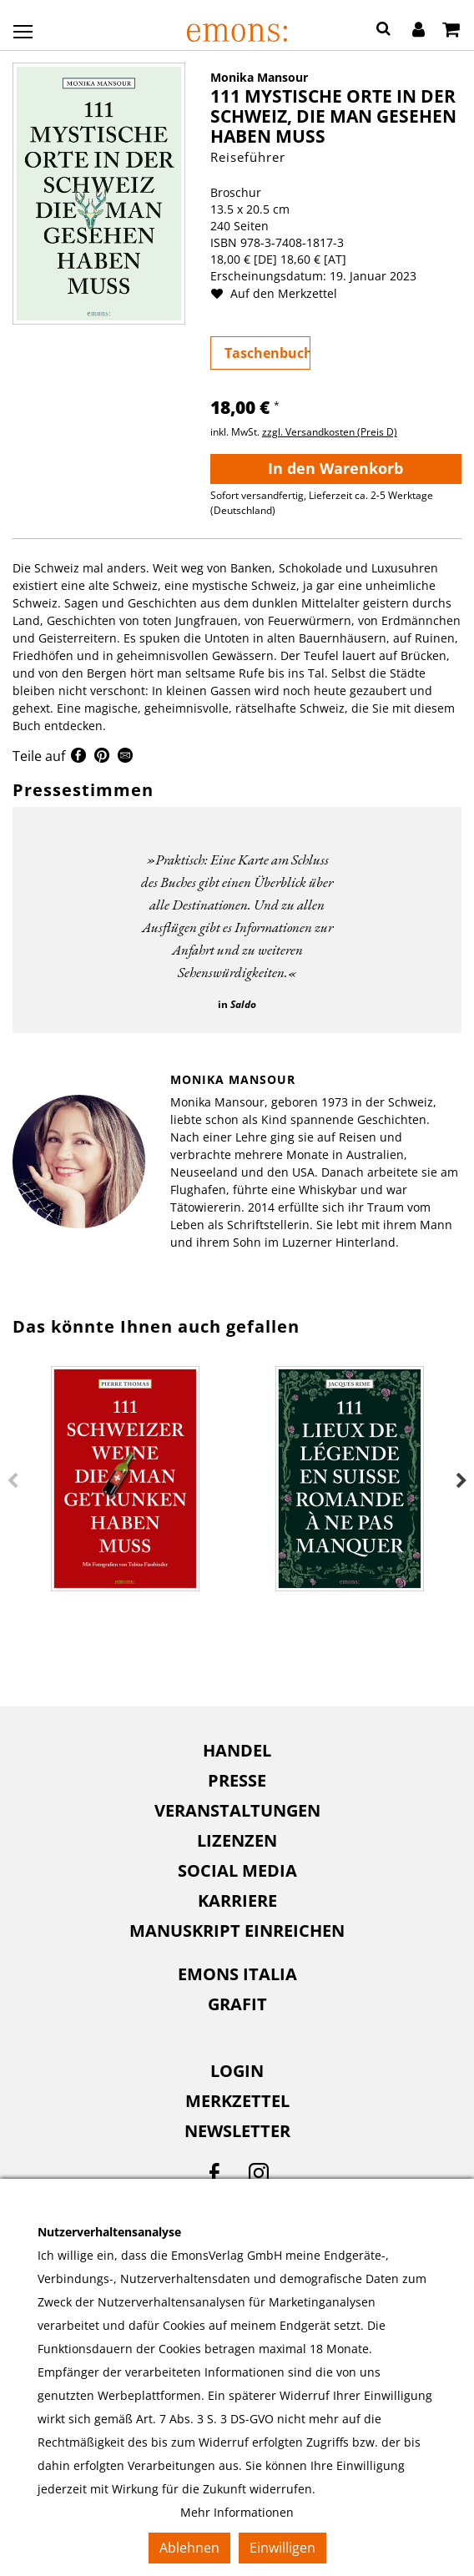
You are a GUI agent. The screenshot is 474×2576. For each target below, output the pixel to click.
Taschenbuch (267, 353)
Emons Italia (237, 1974)
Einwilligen (282, 2547)
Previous (12, 1481)
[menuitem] (237, 1751)
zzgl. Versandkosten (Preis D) (329, 432)
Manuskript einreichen (237, 1930)
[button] (383, 31)
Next (461, 1481)
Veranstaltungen (237, 1810)
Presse (237, 1780)
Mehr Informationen (237, 2512)
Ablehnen (189, 2547)
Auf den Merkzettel (280, 293)
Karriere (237, 1900)
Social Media (237, 1870)
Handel (237, 1750)
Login (237, 2070)
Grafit (237, 2004)
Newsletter (237, 2131)
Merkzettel (237, 2101)
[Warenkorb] (451, 31)
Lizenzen (237, 1840)
